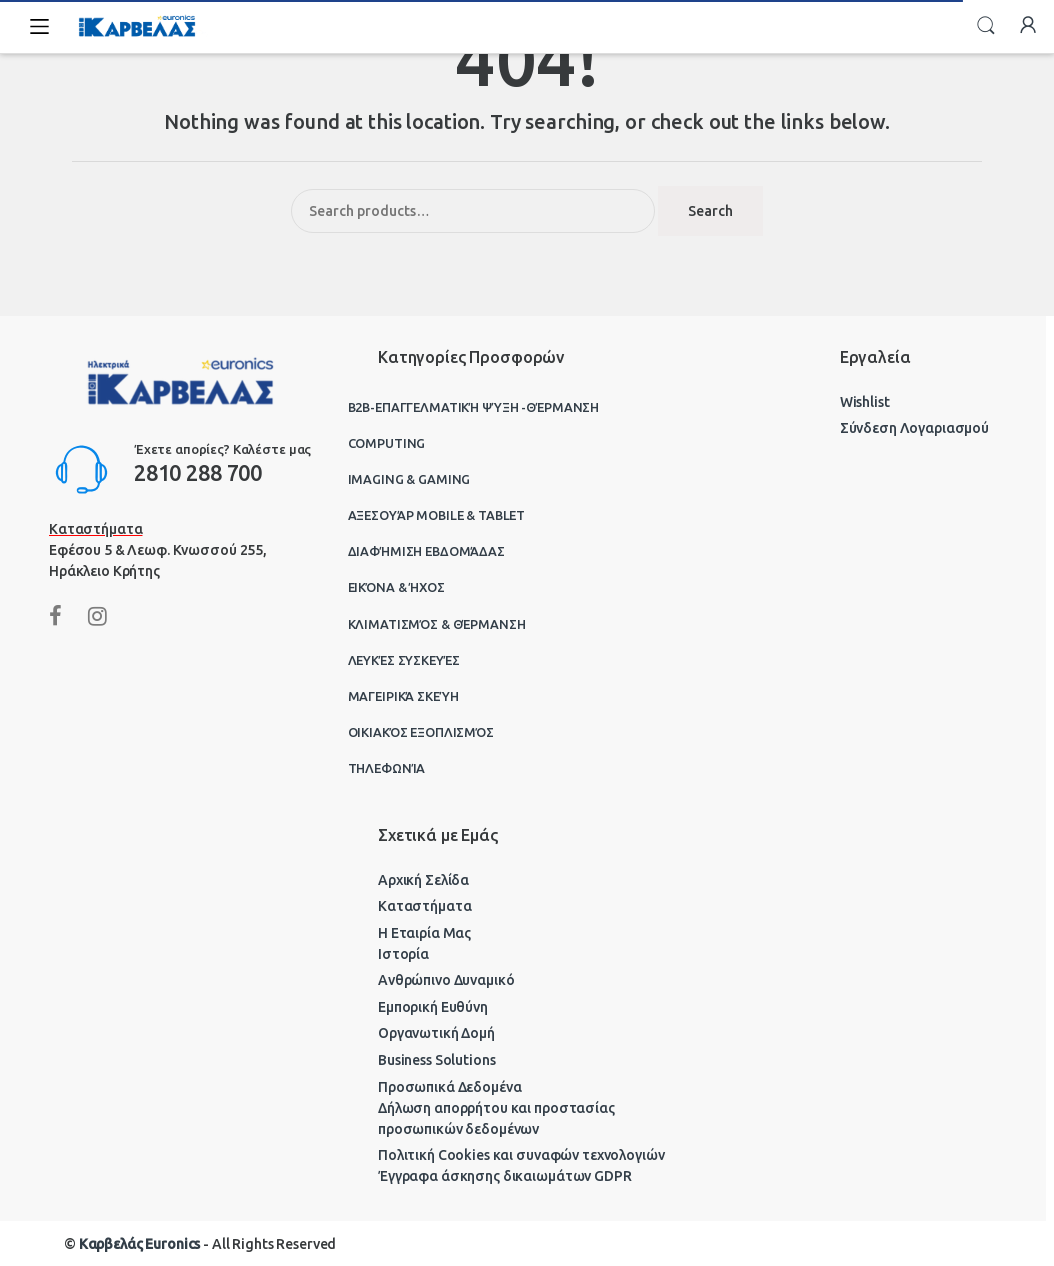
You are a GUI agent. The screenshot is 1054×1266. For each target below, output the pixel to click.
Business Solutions (436, 1060)
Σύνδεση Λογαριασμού (914, 428)
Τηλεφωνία (387, 768)
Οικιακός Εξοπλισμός (421, 732)
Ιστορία (403, 954)
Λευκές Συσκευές (404, 660)
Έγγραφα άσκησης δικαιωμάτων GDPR (505, 1176)
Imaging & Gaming (409, 479)
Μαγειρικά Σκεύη (403, 696)
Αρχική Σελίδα (423, 880)
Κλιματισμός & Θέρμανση (437, 624)
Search (986, 26)
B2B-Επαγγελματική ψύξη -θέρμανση (474, 407)
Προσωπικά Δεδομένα (449, 1087)
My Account (1028, 26)
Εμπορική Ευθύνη (433, 1007)
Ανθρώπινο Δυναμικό (446, 980)
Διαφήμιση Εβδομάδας (426, 551)
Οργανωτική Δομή (436, 1033)
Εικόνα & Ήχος (396, 587)
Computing (387, 443)
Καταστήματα (424, 906)
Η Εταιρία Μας (424, 933)
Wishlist (865, 402)
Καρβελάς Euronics (140, 1244)
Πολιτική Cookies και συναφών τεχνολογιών (521, 1155)
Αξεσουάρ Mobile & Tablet (437, 515)
